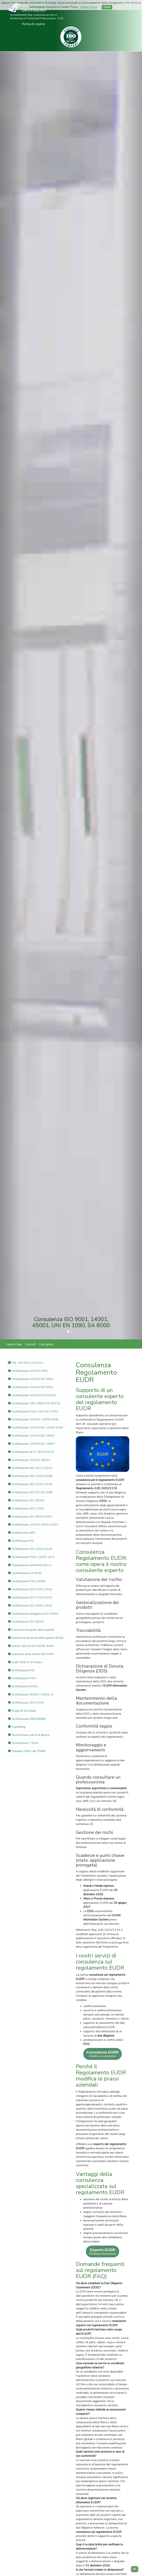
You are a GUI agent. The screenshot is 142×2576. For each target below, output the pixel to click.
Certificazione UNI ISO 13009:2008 (32, 1419)
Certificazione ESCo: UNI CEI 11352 (32, 1411)
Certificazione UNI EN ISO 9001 (30, 1387)
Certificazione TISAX (22, 1743)
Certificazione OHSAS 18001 (28, 1460)
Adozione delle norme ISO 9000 (30, 1654)
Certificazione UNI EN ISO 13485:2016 (35, 1428)
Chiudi (107, 7)
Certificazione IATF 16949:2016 (30, 1452)
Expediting (16, 1727)
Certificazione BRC (21, 1533)
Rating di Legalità (33, 24)
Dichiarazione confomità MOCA (29, 1565)
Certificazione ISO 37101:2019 (29, 1597)
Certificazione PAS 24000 (26, 1581)
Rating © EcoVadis (21, 1711)
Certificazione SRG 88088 (26, 1719)
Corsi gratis (46, 1344)
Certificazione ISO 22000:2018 (29, 1549)
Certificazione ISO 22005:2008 (29, 1476)
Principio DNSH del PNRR (26, 1751)
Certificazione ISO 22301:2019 (29, 1484)
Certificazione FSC (21, 1670)
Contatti (30, 1344)
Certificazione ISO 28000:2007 (29, 1517)
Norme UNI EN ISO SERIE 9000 (30, 1646)
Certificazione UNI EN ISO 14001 (31, 1436)
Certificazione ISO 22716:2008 (29, 1492)
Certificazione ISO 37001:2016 (29, 1589)
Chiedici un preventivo (102, 2054)
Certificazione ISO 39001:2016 (29, 1606)
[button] (134, 2569)
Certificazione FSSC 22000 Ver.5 (30, 1557)
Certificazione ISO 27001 (25, 1509)
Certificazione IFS (20, 1541)
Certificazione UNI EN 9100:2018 (31, 1395)
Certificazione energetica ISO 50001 (33, 1614)
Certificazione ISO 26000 (25, 1500)
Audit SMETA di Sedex (24, 1662)
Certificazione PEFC (22, 1678)
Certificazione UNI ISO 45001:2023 (32, 1525)
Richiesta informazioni (102, 2251)
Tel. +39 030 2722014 (25, 1363)
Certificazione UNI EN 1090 (27, 1371)
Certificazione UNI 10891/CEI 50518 (33, 1403)
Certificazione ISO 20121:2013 (29, 1468)
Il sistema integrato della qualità (30, 1630)
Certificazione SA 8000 (24, 1573)
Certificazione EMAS (22, 1686)
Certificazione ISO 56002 (25, 1622)
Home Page (14, 1344)
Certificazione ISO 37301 (25, 1703)
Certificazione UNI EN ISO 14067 (31, 1444)
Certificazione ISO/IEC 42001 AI (30, 1694)
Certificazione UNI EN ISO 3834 (30, 1379)
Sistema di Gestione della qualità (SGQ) (35, 1638)
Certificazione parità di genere (28, 1735)
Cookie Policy (88, 7)
